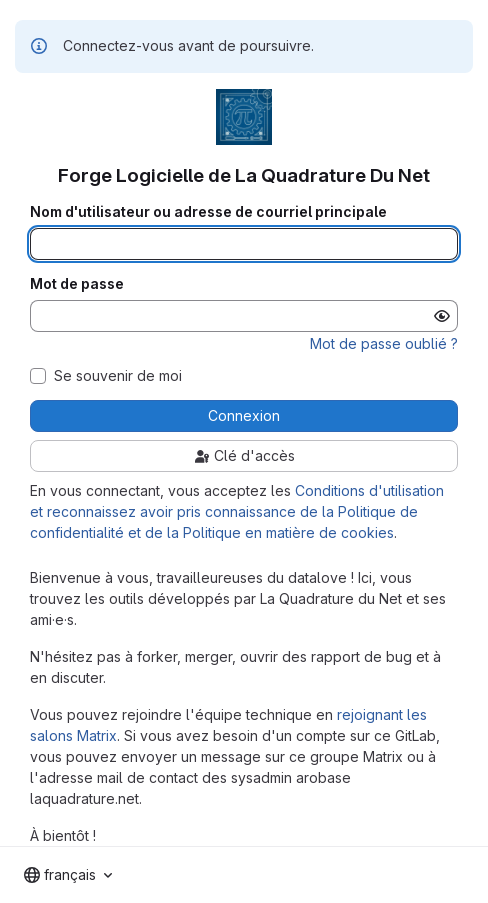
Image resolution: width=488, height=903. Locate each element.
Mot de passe (77, 284)
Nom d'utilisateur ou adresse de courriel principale (208, 212)
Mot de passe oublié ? (384, 343)
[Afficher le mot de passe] (442, 316)
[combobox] (68, 875)
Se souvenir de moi (118, 376)
